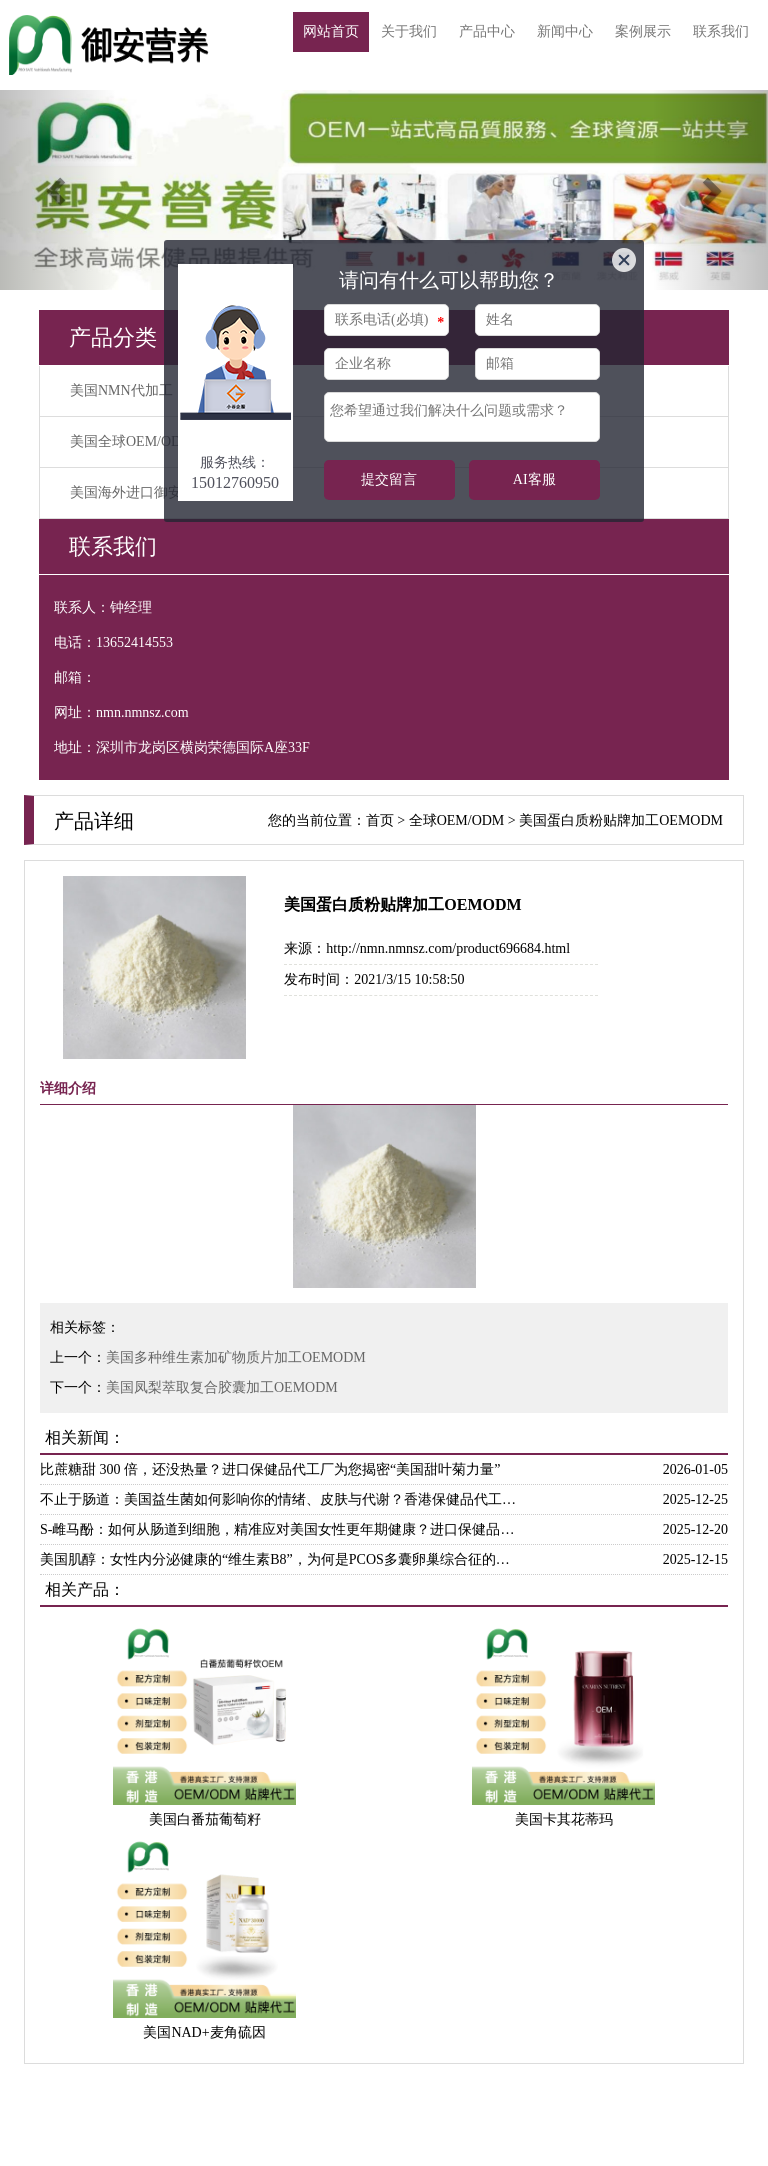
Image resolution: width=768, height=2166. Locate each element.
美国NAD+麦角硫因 (204, 2032)
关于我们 (409, 31)
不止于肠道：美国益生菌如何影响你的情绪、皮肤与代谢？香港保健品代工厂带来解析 (281, 1499)
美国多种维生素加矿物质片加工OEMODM (236, 1357)
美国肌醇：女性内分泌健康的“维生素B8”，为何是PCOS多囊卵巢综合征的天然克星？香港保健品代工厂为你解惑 (281, 1559)
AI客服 (534, 479)
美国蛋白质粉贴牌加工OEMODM (621, 820)
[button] (57, 190)
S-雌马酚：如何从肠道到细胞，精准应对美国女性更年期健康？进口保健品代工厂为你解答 (281, 1529)
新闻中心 (565, 31)
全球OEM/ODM (457, 820)
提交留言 (389, 479)
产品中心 (487, 31)
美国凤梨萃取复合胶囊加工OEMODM (222, 1387)
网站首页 (331, 31)
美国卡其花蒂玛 (564, 1819)
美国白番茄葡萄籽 (205, 1819)
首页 (380, 820)
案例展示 (643, 31)
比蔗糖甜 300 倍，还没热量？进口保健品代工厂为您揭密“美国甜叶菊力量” (270, 1469)
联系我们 (721, 31)
